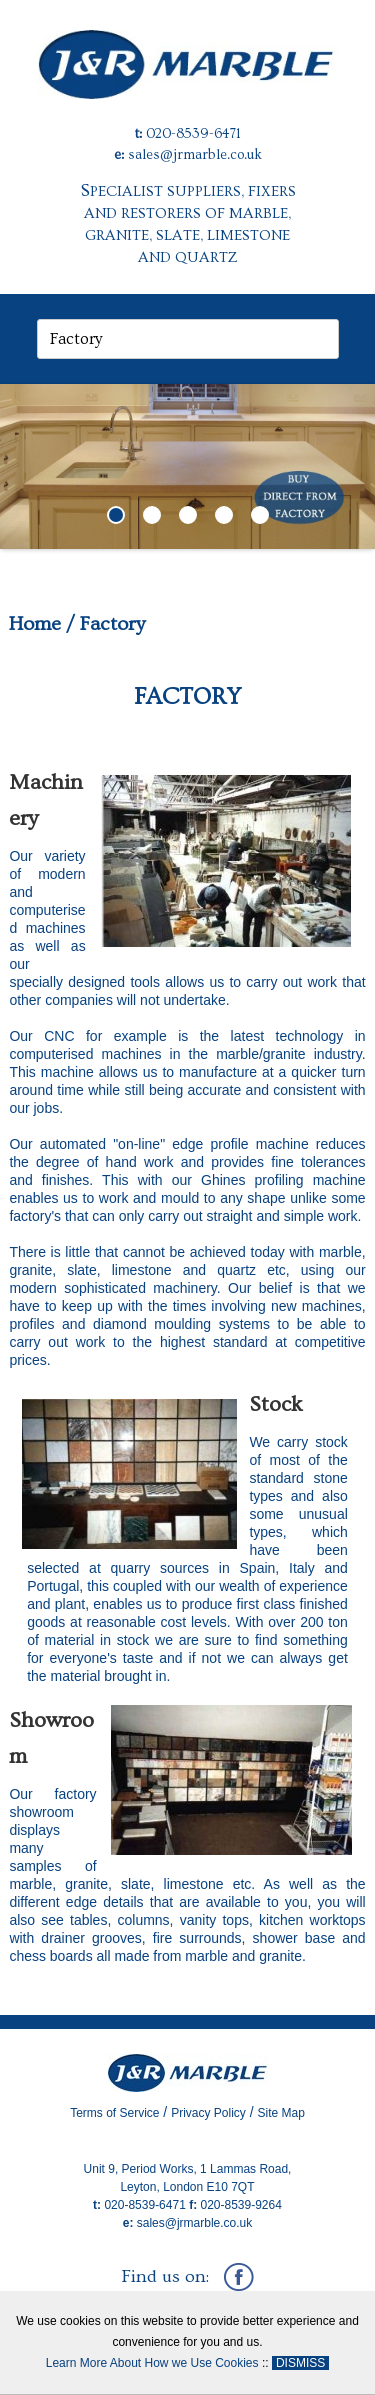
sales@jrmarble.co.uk (195, 155)
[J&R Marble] (188, 48)
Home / (42, 624)
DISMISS (300, 2363)
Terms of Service (114, 2113)
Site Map (281, 2113)
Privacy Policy (208, 2113)
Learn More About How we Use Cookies (152, 2363)
